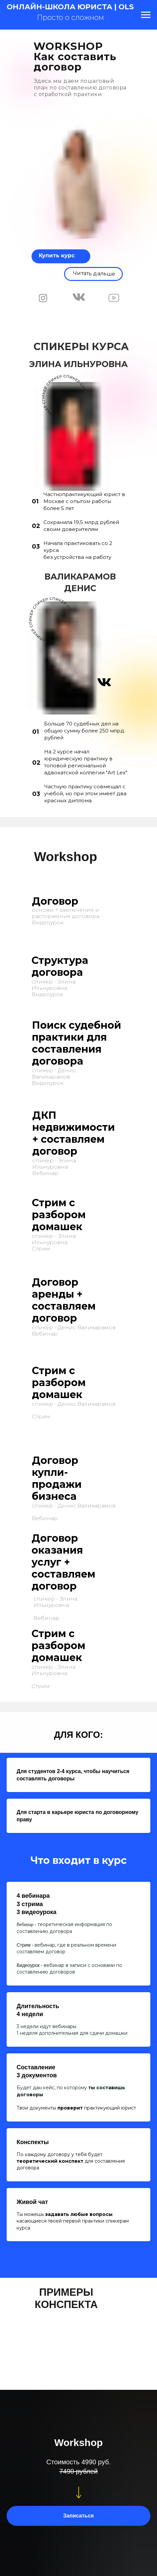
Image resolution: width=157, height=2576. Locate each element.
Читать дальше (94, 273)
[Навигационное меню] (145, 15)
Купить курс (57, 255)
